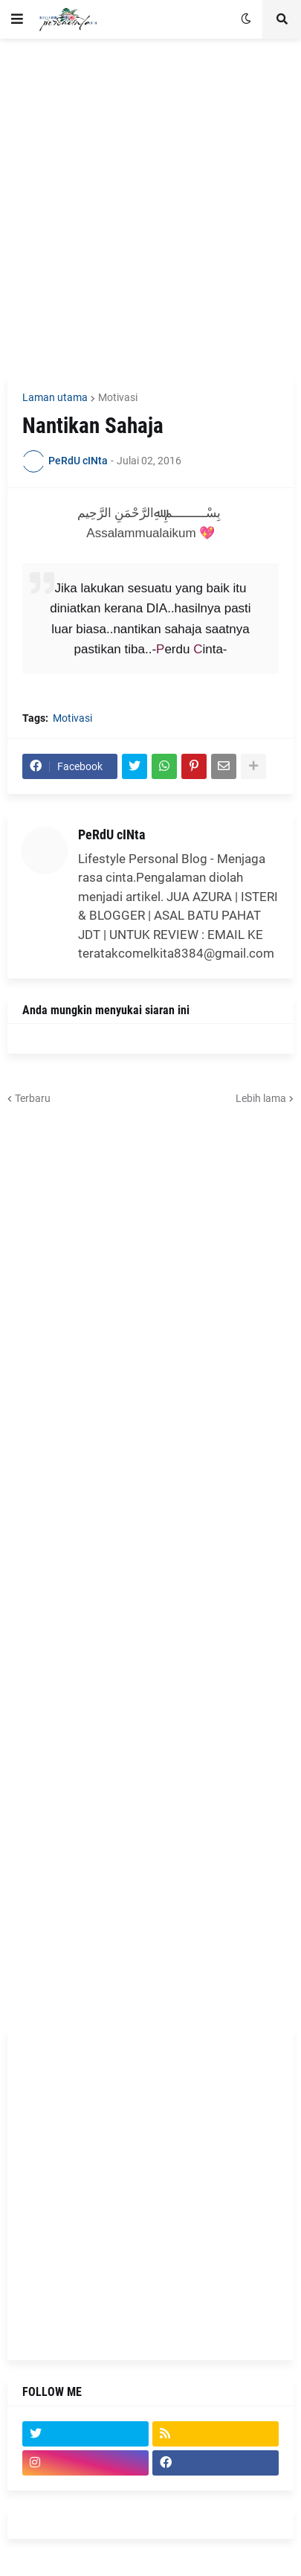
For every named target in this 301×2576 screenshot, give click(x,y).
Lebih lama (261, 1098)
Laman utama (55, 397)
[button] (17, 19)
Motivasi (117, 397)
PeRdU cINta (111, 834)
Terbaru (33, 1098)
